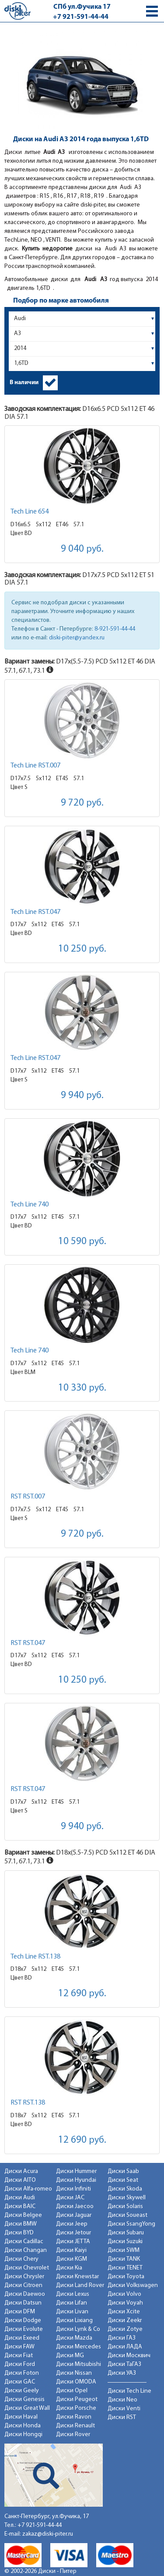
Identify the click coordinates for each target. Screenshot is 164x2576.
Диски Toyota (126, 2276)
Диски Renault (75, 2426)
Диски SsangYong (131, 2224)
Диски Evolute (23, 2329)
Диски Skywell (127, 2197)
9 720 (82, 803)
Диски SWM (124, 2250)
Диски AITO (20, 2180)
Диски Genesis (24, 2399)
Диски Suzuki (125, 2241)
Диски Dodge (22, 2320)
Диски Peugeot (77, 2399)
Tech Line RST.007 (35, 765)
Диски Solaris (125, 2206)
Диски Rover (73, 2434)
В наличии (24, 382)
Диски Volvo (124, 2294)
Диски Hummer (76, 2171)
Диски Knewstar (77, 2276)
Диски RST (122, 2417)
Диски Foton (21, 2373)
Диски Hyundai (76, 2180)
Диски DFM (19, 2311)
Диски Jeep (71, 2224)
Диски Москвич (129, 2355)
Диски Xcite (124, 2311)
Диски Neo (122, 2400)
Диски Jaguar (73, 2215)
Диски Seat (123, 2180)
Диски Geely (21, 2390)
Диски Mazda (74, 2338)
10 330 (82, 1388)
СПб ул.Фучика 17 (82, 7)
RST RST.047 (27, 1643)
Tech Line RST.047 (35, 912)
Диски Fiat (18, 2355)
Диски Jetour (73, 2233)
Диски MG (70, 2355)
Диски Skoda (125, 2189)
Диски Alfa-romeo (28, 2189)
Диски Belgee (23, 2215)
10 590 (82, 1242)
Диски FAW (19, 2347)
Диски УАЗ (122, 2373)
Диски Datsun (23, 2303)
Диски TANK (124, 2259)
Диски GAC (19, 2382)
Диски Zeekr (125, 2320)
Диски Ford (19, 2364)
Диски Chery (21, 2259)
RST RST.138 (27, 2102)
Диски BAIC (19, 2206)
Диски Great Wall (27, 2408)
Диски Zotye (125, 2329)
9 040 (82, 549)
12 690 (82, 1994)
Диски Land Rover (80, 2285)
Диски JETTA (73, 2241)
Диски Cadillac (23, 2241)
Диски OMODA (76, 2382)
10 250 (82, 949)
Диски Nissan (74, 2373)
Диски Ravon (73, 2417)
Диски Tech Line (129, 2391)
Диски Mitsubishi (78, 2364)
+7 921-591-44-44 (80, 17)
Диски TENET (125, 2268)
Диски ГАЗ (122, 2338)
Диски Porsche (76, 2408)
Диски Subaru (126, 2233)
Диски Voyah (125, 2303)
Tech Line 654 (29, 511)
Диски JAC (70, 2197)
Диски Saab (123, 2171)
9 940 (82, 1096)
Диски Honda (22, 2426)
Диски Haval (21, 2417)
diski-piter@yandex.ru (77, 638)
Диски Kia (69, 2268)
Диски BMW (20, 2224)
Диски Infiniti (73, 2189)
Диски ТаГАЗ (124, 2364)
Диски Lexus (72, 2294)
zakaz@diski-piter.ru (47, 2534)
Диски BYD (19, 2233)
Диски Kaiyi (71, 2250)
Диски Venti (124, 2408)
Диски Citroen (23, 2285)
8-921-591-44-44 (114, 629)
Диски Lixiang (74, 2320)
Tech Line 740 (29, 1204)
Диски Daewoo (24, 2294)
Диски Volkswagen (133, 2285)
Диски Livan (72, 2311)
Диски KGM (71, 2259)
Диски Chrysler (24, 2276)
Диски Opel (71, 2390)
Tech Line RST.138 (35, 1956)
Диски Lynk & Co (78, 2329)
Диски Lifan (71, 2303)
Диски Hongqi (23, 2434)
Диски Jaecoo (75, 2206)
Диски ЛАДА (125, 2347)
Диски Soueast (127, 2215)
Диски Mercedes (78, 2347)
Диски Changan (25, 2250)
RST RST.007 (27, 1496)
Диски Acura (21, 2171)
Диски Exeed (21, 2338)
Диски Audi (19, 2197)
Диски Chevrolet (26, 2268)
